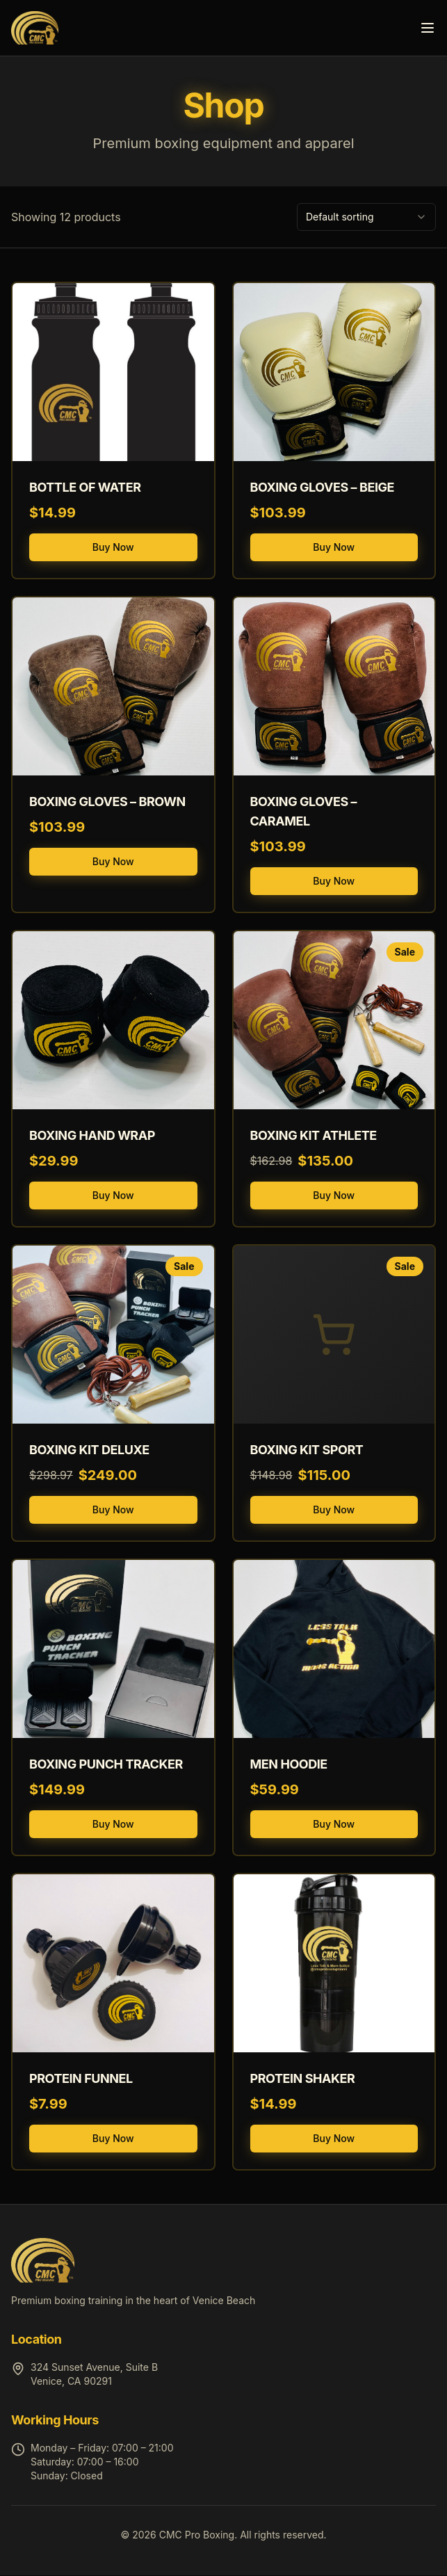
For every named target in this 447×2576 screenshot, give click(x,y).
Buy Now (113, 547)
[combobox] (366, 217)
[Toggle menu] (427, 27)
